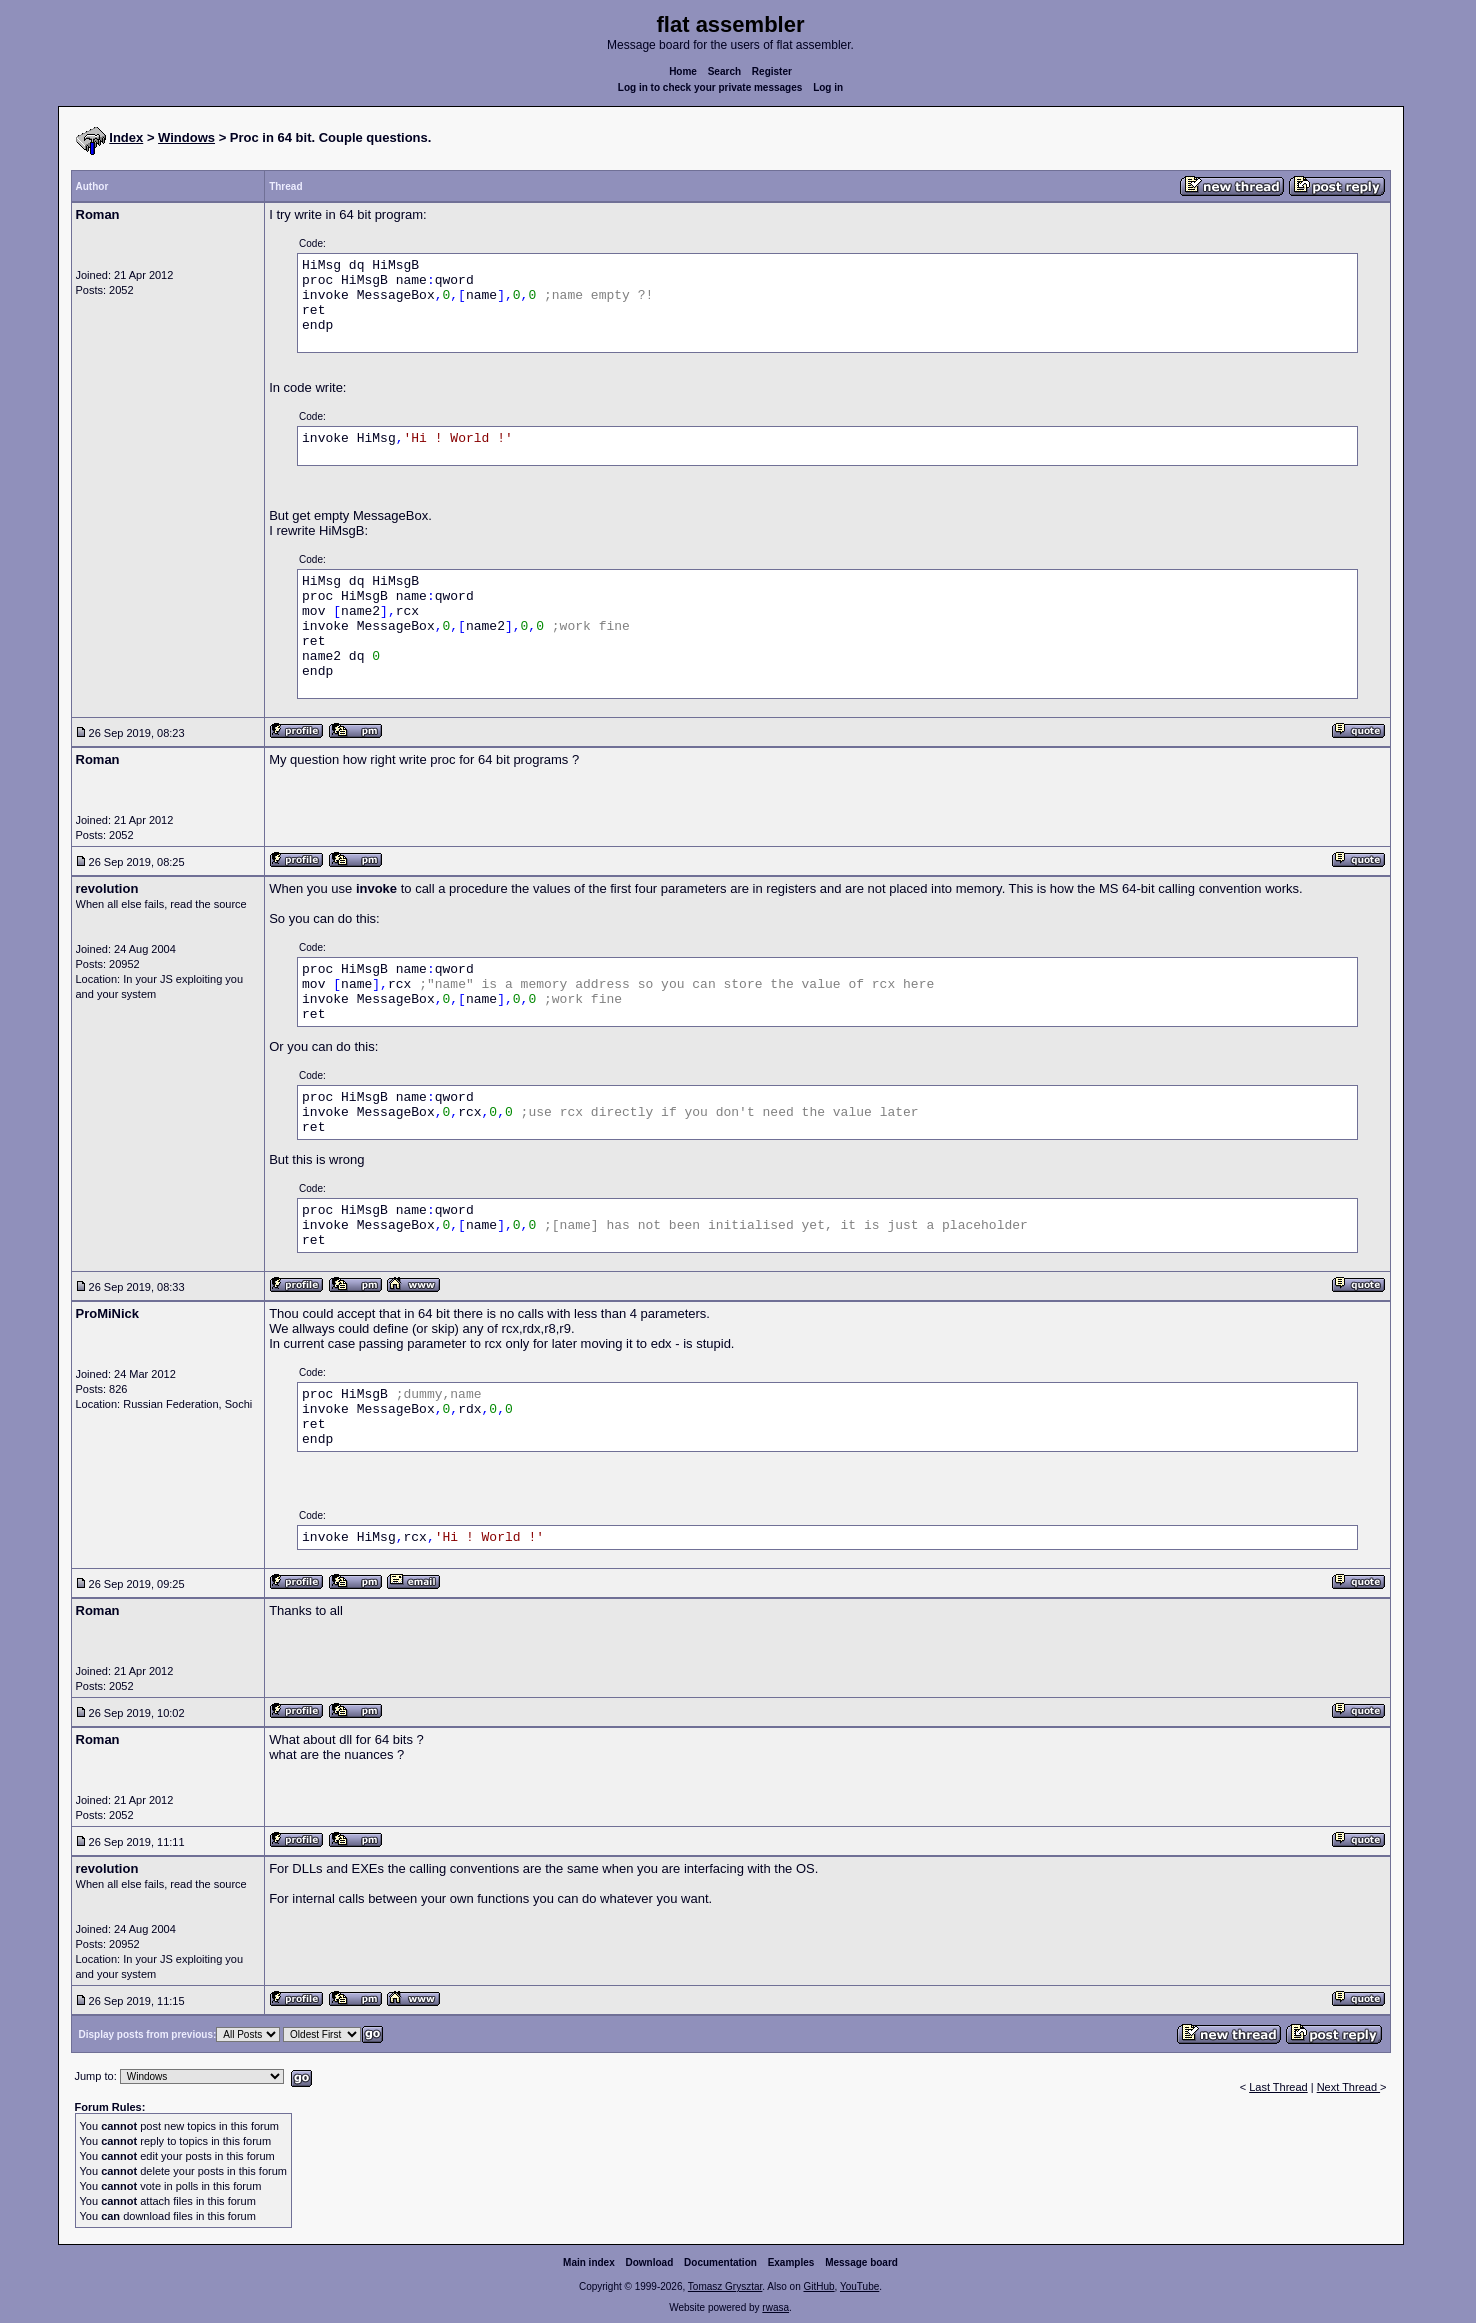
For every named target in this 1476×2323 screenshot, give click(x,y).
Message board (861, 2262)
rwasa (775, 2307)
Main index (589, 2262)
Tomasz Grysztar (725, 2286)
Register (772, 71)
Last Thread (1278, 2087)
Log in (828, 87)
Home (683, 71)
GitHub (818, 2286)
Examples (791, 2262)
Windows (186, 137)
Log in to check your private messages (710, 87)
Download (650, 2262)
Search (724, 71)
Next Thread (1348, 2087)
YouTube (859, 2286)
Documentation (720, 2262)
